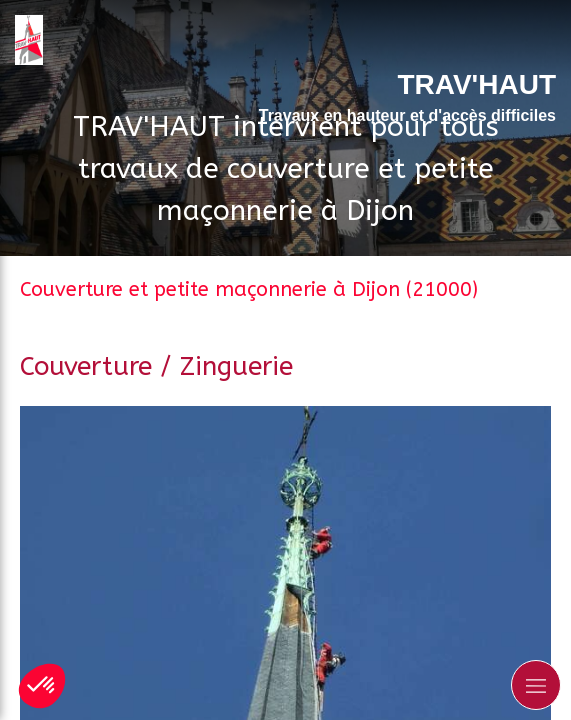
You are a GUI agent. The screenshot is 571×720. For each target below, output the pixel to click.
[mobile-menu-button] (536, 685)
